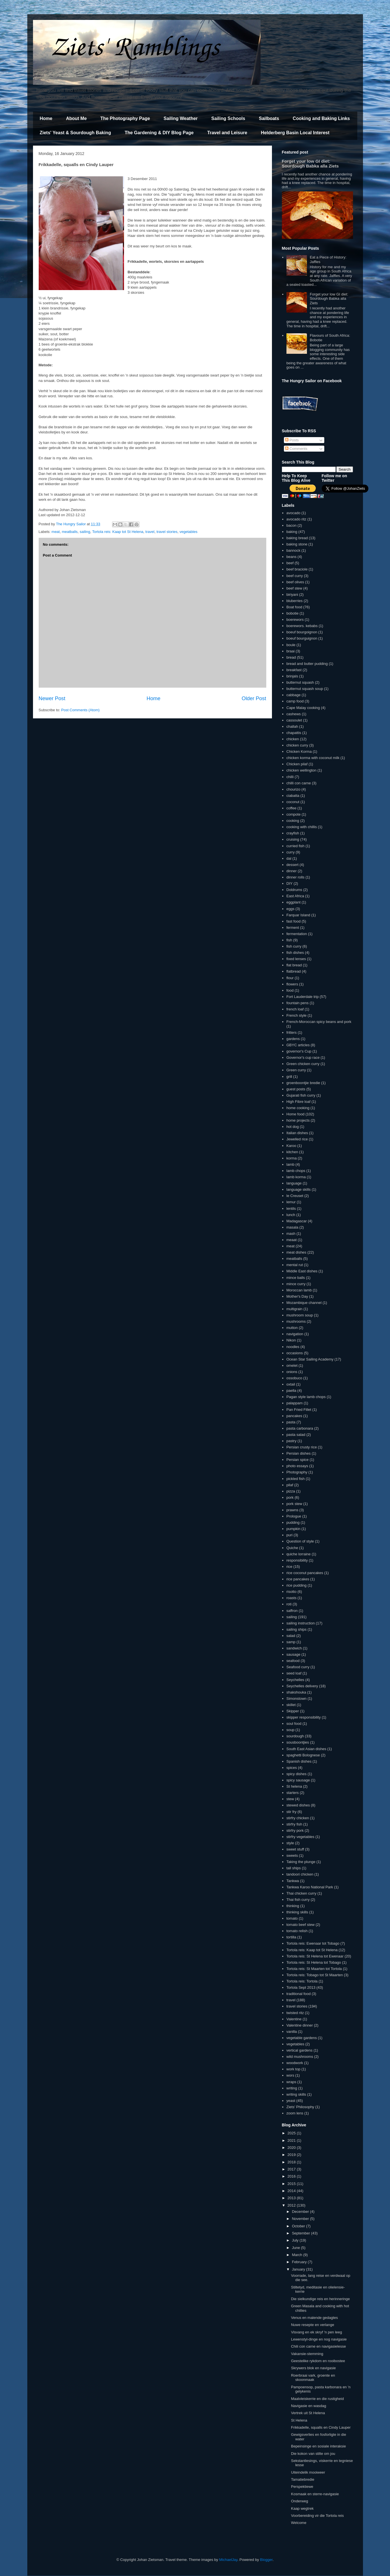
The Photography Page (125, 118)
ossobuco (294, 1378)
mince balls (295, 1277)
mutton (292, 1328)
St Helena (299, 2420)
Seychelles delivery (302, 1686)
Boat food (294, 607)
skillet (291, 1705)
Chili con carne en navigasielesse (318, 2346)
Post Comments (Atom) (80, 710)
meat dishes (296, 1252)
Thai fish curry (298, 1899)
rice (289, 1566)
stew (290, 1799)
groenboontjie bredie (303, 1083)
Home (46, 118)
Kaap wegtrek (302, 2508)
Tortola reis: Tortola (302, 1981)
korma (291, 1158)
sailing (85, 532)
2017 (292, 2169)
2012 (292, 2205)
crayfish (292, 833)
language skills (298, 1189)
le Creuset (294, 1196)
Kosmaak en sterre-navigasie (315, 2494)
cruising (292, 839)
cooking (292, 820)
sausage (293, 1654)
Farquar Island (298, 915)
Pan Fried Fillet (298, 1409)
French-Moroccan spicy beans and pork (318, 1022)
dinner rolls (295, 877)
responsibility (297, 1560)
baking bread (297, 538)
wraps (291, 2082)
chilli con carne (298, 783)
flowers (292, 984)
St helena (294, 1786)
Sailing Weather (181, 118)
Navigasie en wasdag (308, 2406)
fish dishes (295, 952)
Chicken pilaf (297, 764)
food (290, 990)
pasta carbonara (299, 1428)
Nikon (291, 1340)
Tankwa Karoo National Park (309, 1887)
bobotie (292, 613)
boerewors (295, 619)
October (299, 2226)
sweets (292, 1855)
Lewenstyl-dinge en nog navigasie (319, 2339)
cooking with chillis (301, 827)
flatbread (293, 971)
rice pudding (296, 1585)
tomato (292, 1918)
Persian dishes (298, 1453)
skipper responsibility (303, 1717)
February (300, 2262)
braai (290, 651)
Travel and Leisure (227, 132)
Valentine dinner (299, 2025)
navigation (294, 1334)
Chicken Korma (299, 751)
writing (291, 2088)
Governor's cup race (303, 1057)
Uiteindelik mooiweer (308, 2472)
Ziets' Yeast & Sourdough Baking (75, 132)
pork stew (294, 1504)
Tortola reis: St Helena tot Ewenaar (315, 1956)
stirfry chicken (297, 1818)
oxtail (290, 1384)
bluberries (294, 601)
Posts (292, 440)
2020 (292, 2147)
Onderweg (299, 2501)
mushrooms (296, 1321)
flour (290, 978)
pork (290, 1497)
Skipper (292, 1711)
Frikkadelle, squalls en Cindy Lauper (321, 2427)
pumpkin (293, 1529)
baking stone (297, 544)
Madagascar (296, 1221)
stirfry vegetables (300, 1837)
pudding (293, 1522)
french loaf (295, 1009)
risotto (291, 1591)
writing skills (296, 2094)
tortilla (291, 1937)
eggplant (293, 902)
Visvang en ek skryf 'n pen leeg (316, 2332)
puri (289, 1535)
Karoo (291, 1146)
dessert (292, 865)
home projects (298, 1120)
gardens (293, 1039)
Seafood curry (297, 1667)
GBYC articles (298, 1045)
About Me (76, 118)
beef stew (294, 588)
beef (290, 563)
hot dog (292, 1126)
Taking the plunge (300, 1862)
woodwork (294, 2063)
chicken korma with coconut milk (312, 758)
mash (291, 1233)
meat (55, 532)
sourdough (295, 1736)
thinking (292, 1906)
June (296, 2248)
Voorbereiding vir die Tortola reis (317, 2515)
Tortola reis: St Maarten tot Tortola (314, 1969)
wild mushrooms (299, 2056)
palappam (294, 1403)
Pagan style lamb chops (306, 1397)
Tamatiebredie (302, 2479)
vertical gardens (299, 2050)
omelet (292, 1365)
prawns (292, 1510)
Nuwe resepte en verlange (312, 2325)
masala (292, 1227)
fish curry (294, 946)
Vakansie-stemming (307, 2354)
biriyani (292, 594)
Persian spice (297, 1459)
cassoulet (294, 720)
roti (289, 1604)
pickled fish (295, 1479)
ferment (292, 927)
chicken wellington (301, 770)
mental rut (294, 1265)
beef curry (294, 576)
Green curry (296, 1070)
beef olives (295, 582)
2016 (292, 2176)
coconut (293, 802)
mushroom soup (299, 1315)
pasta (291, 1422)
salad (290, 1636)
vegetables (188, 532)
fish (289, 940)
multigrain (294, 1309)
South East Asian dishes (306, 1749)
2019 (292, 2155)
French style (296, 1015)
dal (288, 858)
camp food (295, 701)
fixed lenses (296, 959)
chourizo (293, 789)
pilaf (289, 1485)
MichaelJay (228, 2560)
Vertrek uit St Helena (308, 2413)
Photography (297, 1472)
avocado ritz (296, 519)
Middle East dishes (301, 1271)
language (294, 1183)
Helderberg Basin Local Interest (295, 132)
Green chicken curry (302, 1064)
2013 (292, 2198)
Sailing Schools (228, 118)
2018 (292, 2162)
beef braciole (297, 569)
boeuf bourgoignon (301, 632)
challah (292, 726)
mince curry (296, 1284)
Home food (295, 1114)
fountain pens (297, 1003)
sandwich (294, 1648)
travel (149, 532)
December (301, 2211)
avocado (293, 513)
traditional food (298, 1994)
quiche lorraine (298, 1554)
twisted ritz (295, 2013)
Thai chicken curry (301, 1893)
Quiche (292, 1548)
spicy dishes (296, 1774)
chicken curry (297, 745)
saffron (292, 1611)
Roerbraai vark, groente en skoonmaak (313, 2377)
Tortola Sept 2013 (300, 1987)
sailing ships (296, 1629)
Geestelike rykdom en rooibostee (318, 2361)
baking (291, 532)
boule (291, 645)
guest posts (296, 1089)
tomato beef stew (300, 1924)
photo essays (297, 1466)
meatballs (70, 532)
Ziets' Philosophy (300, 2107)
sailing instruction (300, 1623)
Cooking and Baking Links (321, 118)
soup (290, 1730)
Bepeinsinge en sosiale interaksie (318, 2446)
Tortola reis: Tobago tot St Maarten (314, 1975)
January (299, 2269)
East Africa (295, 896)
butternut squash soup (304, 689)
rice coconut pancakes (304, 1573)
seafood (293, 1661)
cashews (293, 714)
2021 (292, 2140)
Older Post (254, 698)
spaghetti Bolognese (303, 1755)
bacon (291, 525)
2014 (292, 2191)
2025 (292, 2133)
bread (291, 657)
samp (291, 1642)
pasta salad (296, 1434)
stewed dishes (298, 1805)
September (301, 2233)
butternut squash (300, 682)
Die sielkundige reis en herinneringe (320, 2299)
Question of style (300, 1541)
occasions (294, 1353)
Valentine (294, 2019)
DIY (289, 883)
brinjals (292, 676)
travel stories (167, 532)
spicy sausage (298, 1780)
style (290, 1843)
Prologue (293, 1516)
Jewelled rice (297, 1139)
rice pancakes (297, 1579)
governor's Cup (298, 1051)
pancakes (294, 1416)
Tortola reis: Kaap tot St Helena (117, 532)
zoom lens (294, 2113)
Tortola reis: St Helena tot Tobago (313, 1962)
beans (291, 557)
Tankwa (292, 1881)
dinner (291, 871)
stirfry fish (294, 1824)
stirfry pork (295, 1830)
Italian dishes (297, 1133)
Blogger (266, 2560)
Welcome (298, 2523)
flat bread (294, 965)
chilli (290, 777)
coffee (291, 808)
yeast (290, 2101)
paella (291, 1390)
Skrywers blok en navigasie (313, 2368)
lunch (290, 1215)
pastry (291, 1441)
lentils (291, 1208)
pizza (290, 1491)
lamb (290, 1164)
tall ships (293, 1868)
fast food (293, 921)
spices (291, 1767)
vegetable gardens (301, 2038)
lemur (291, 1202)
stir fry (291, 1812)
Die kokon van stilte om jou (313, 2453)
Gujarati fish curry (300, 1095)
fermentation (296, 934)
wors (290, 2075)
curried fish (295, 846)
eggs (290, 909)
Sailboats (269, 118)
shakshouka (296, 1692)
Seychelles (295, 1680)
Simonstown (296, 1698)
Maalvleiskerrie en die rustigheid (317, 2399)
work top (293, 2069)
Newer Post (52, 698)
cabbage (293, 695)
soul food (294, 1723)
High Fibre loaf (298, 1101)
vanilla (291, 2031)
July (296, 2240)
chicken (292, 739)
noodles (293, 1347)
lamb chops (295, 1171)
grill (289, 1076)
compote (293, 814)
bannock (293, 550)
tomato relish (297, 1931)
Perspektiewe (302, 2486)
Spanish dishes (298, 1761)
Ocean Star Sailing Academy (309, 1359)
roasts (291, 1598)
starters (292, 1793)
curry (290, 852)
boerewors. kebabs (302, 626)
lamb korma (296, 1177)
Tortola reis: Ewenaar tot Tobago (312, 1943)
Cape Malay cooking (303, 708)
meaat (291, 1240)
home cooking (297, 1108)
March (297, 2255)
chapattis (293, 733)
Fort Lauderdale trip (302, 997)
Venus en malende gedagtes (314, 2317)
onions (291, 1372)
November (301, 2219)
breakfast (294, 670)
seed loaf (294, 1673)
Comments (296, 448)
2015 (292, 2184)
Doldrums (294, 890)
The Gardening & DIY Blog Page (159, 132)
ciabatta (293, 795)
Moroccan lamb (299, 1290)
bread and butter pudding (307, 663)
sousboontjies (297, 1742)
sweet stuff (295, 1849)
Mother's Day (297, 1296)
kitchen (292, 1152)
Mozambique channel (304, 1303)
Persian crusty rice (301, 1447)
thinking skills (297, 1912)
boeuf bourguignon (301, 638)
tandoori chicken (299, 1874)
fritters (291, 1032)
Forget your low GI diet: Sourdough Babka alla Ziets (310, 163)
